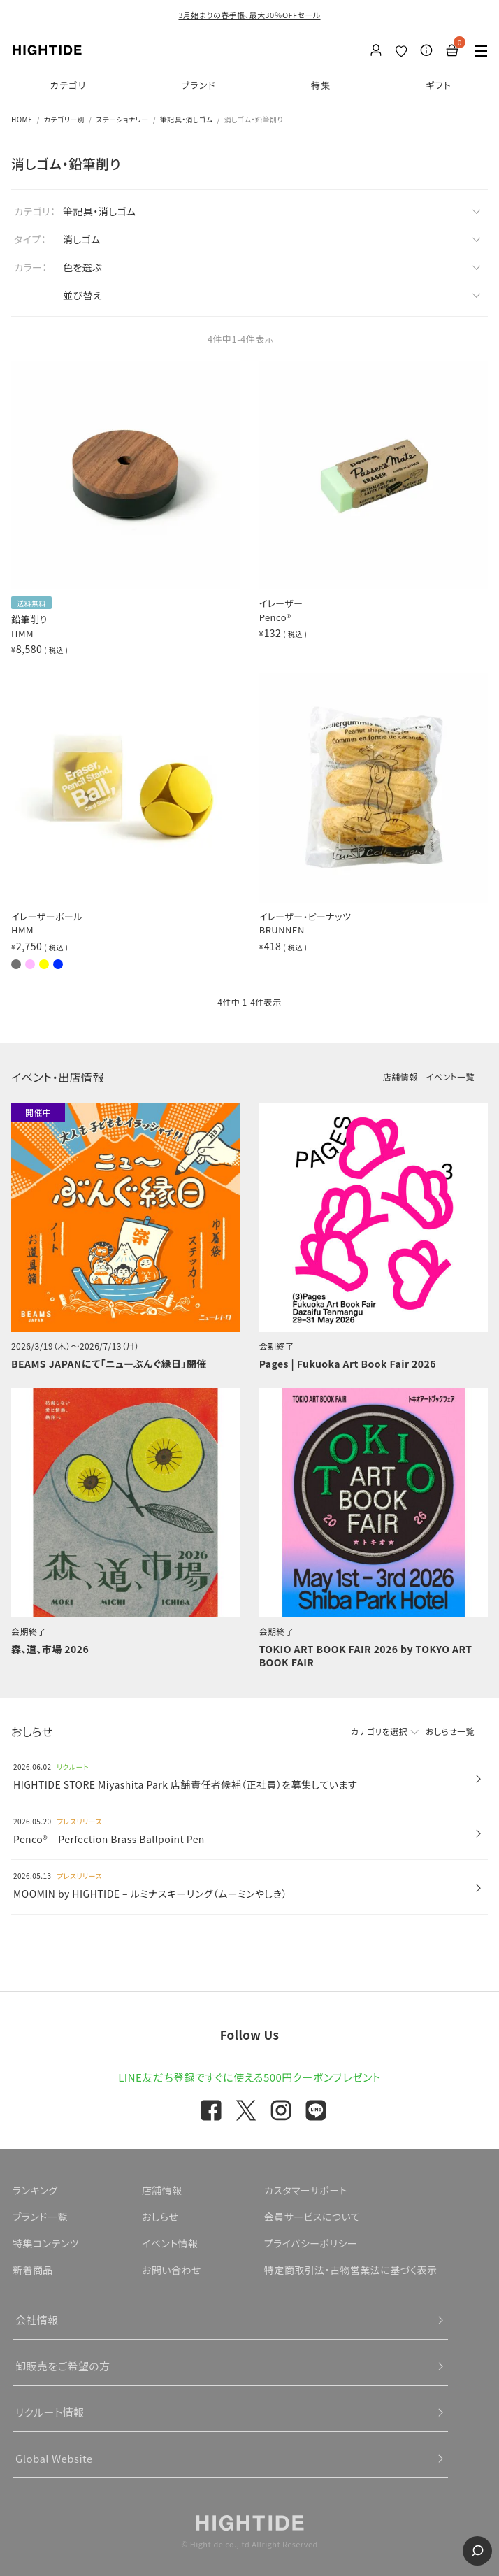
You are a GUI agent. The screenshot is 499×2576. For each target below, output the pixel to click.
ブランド (198, 85)
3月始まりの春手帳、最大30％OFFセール (249, 14)
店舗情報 (400, 1076)
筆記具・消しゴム (186, 119)
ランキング (35, 2190)
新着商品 (33, 2270)
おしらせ (160, 2217)
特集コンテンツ (46, 2243)
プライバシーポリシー (310, 2243)
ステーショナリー (122, 119)
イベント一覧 (450, 1076)
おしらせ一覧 (450, 1731)
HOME (22, 119)
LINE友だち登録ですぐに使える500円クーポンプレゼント (249, 2077)
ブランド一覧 (40, 2217)
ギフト (438, 85)
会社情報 (37, 2319)
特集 (321, 85)
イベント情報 (170, 2243)
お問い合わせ (171, 2270)
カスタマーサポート (305, 2190)
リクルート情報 (50, 2412)
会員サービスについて (312, 2217)
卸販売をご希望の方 (62, 2366)
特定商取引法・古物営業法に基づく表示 (350, 2270)
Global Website (54, 2458)
